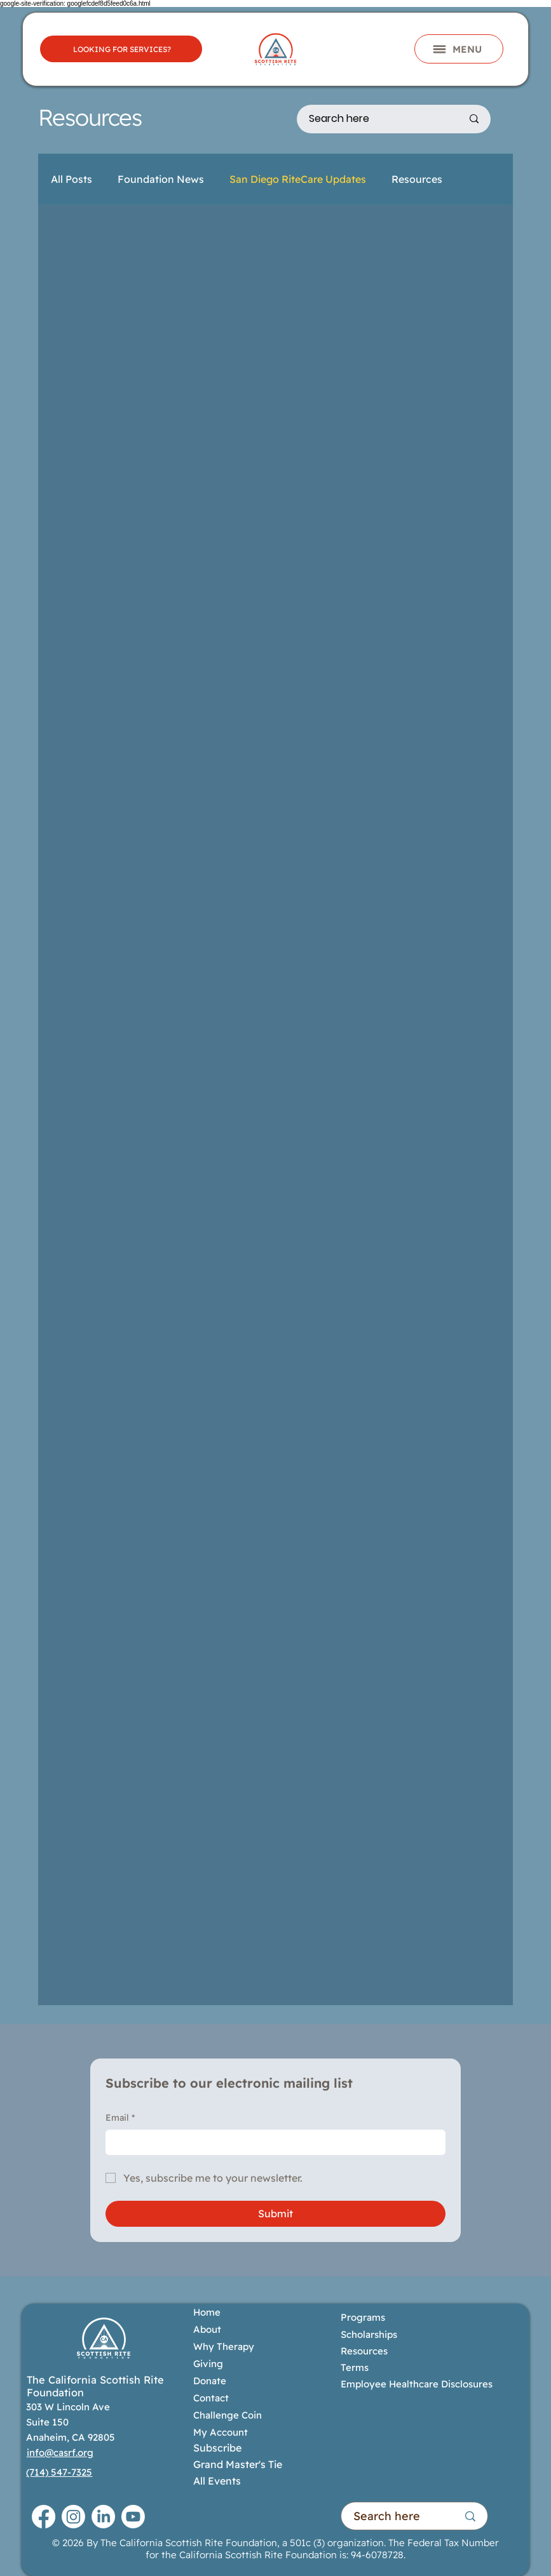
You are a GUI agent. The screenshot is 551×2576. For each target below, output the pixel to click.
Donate (209, 2381)
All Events (217, 2480)
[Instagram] (73, 2516)
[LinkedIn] (103, 2516)
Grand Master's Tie (237, 2464)
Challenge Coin (227, 2415)
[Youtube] (133, 2516)
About (207, 2329)
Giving (208, 2364)
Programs (364, 2317)
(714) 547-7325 (59, 2472)
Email (120, 2118)
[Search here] (376, 119)
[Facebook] (43, 2516)
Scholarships (369, 2334)
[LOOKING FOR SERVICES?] (121, 49)
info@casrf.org (60, 2452)
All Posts (71, 179)
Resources (416, 179)
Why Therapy (223, 2346)
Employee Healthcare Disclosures (417, 2384)
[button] (458, 48)
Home (207, 2312)
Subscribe (217, 2447)
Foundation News (161, 179)
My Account (220, 2432)
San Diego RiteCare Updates (297, 179)
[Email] (271, 2142)
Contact (211, 2398)
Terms (355, 2367)
